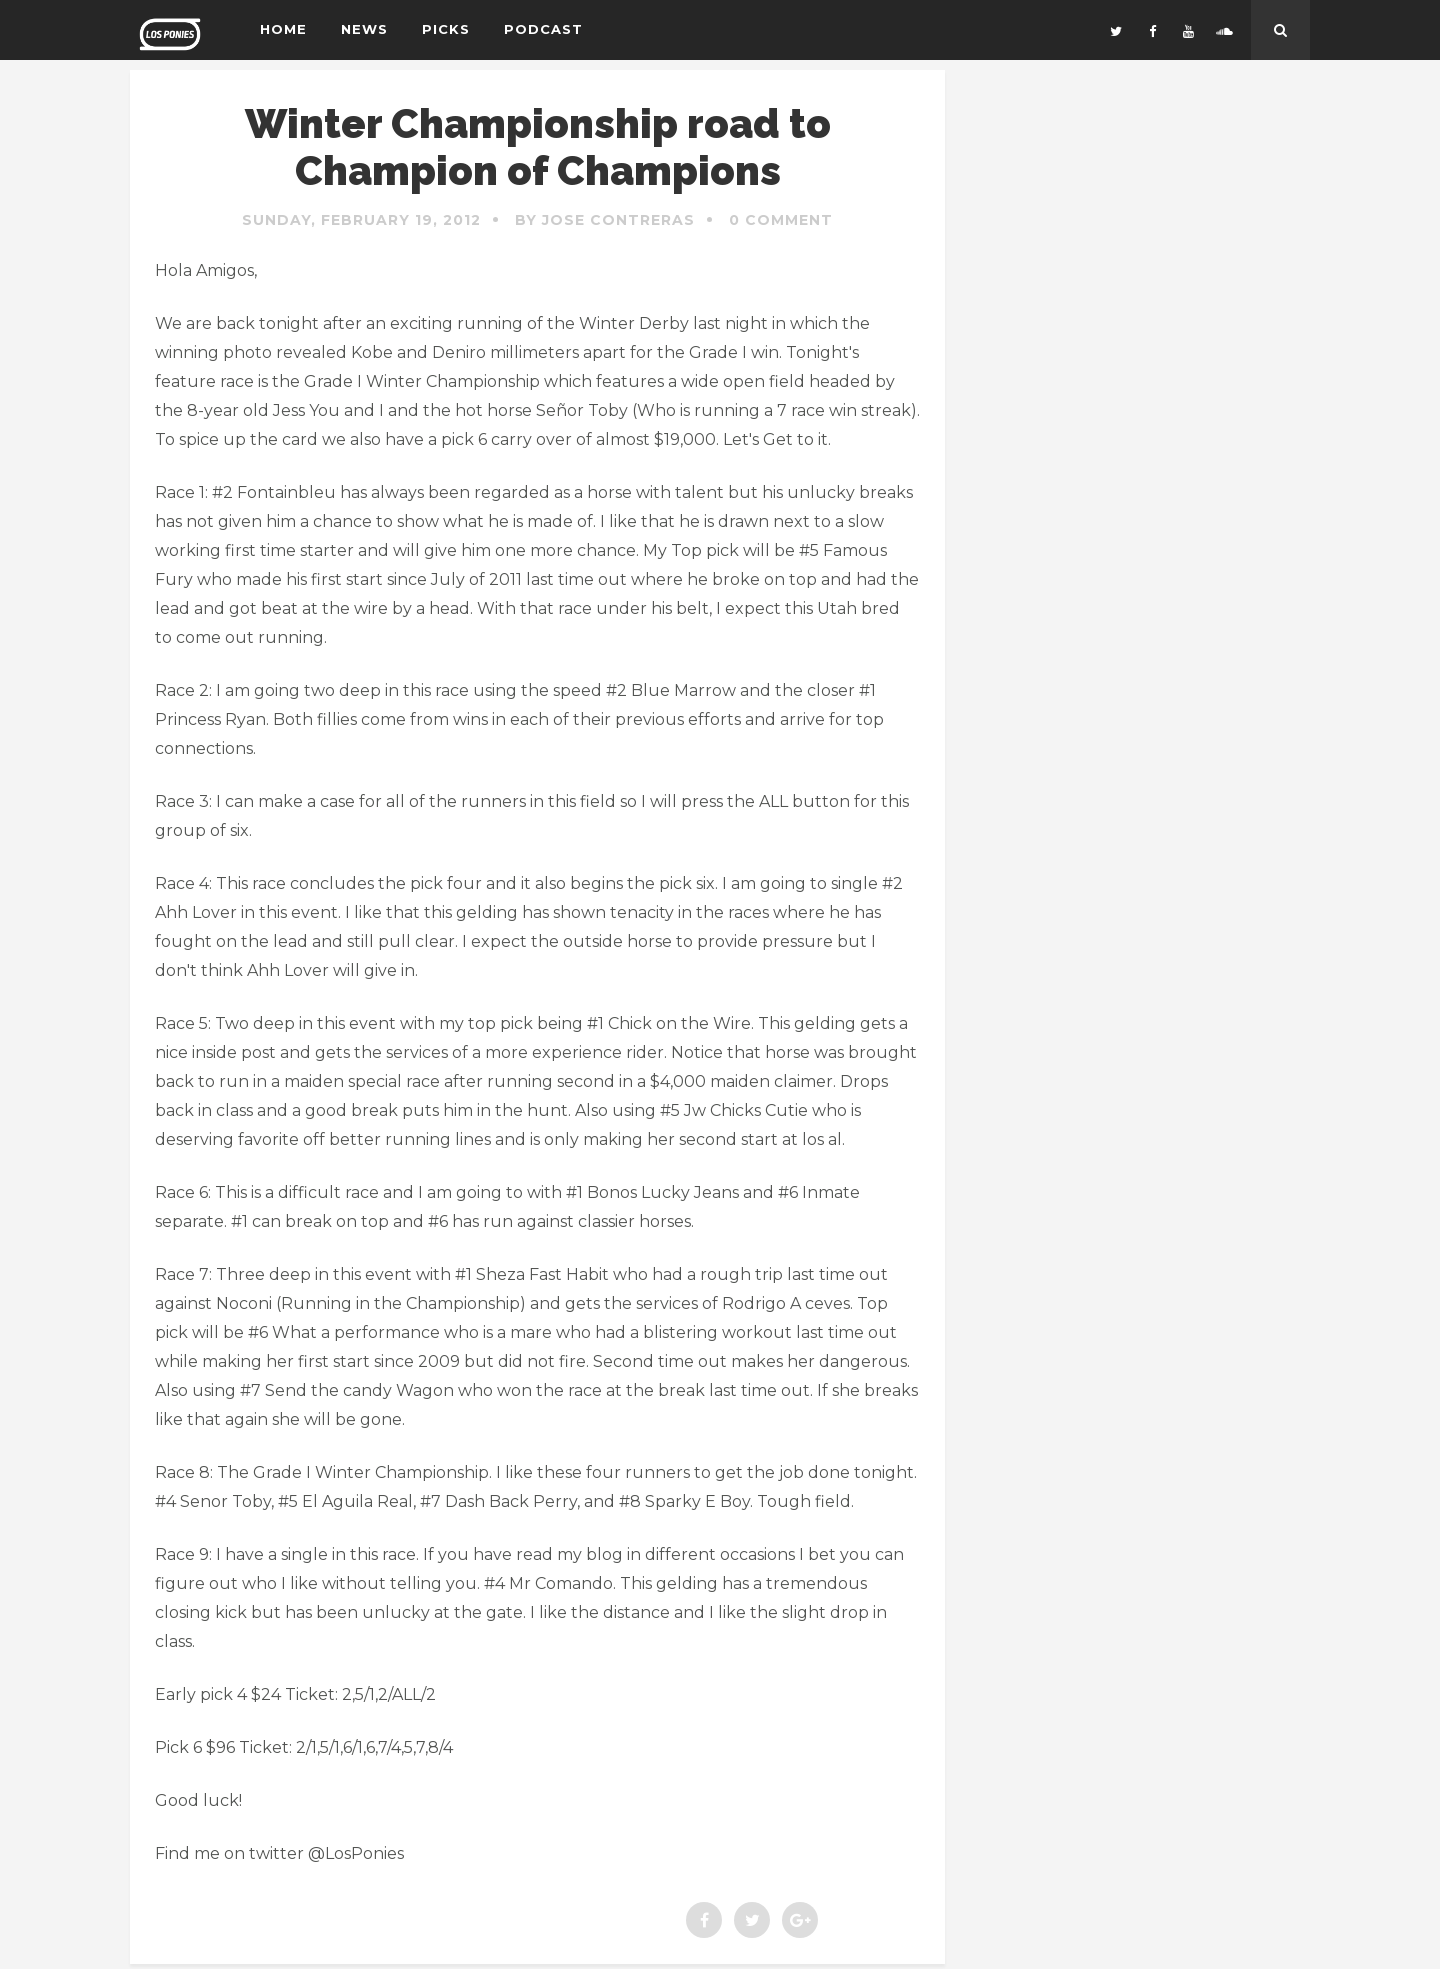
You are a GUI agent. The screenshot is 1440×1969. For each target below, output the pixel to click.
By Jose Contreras (605, 220)
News (364, 29)
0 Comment (781, 220)
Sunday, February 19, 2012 (361, 220)
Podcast (543, 29)
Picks (446, 29)
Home (283, 29)
